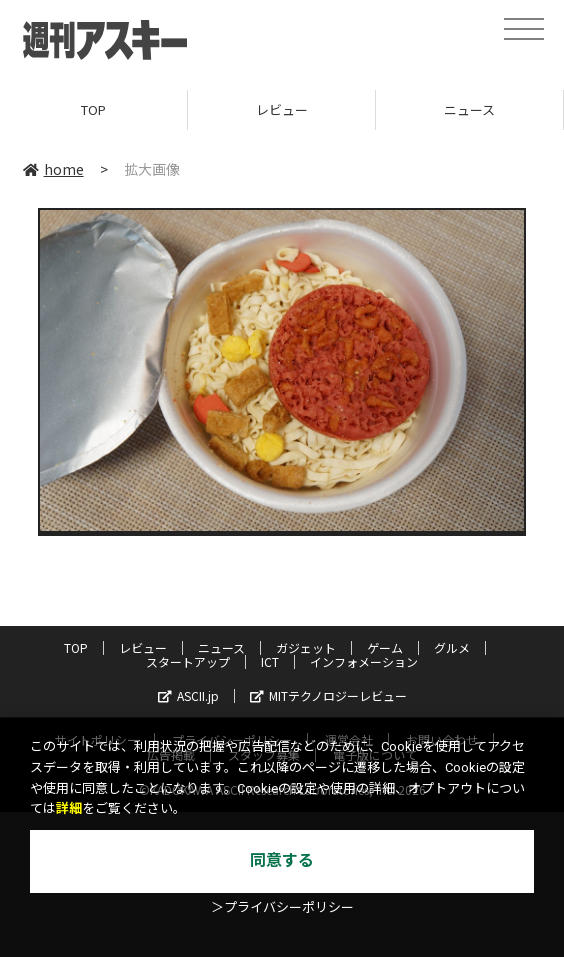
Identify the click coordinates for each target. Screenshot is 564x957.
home (53, 169)
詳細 (69, 808)
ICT (270, 661)
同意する (282, 860)
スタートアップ (188, 661)
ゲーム (385, 647)
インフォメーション (364, 661)
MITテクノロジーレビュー (328, 695)
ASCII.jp (188, 695)
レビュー (282, 109)
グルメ (452, 647)
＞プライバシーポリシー (282, 907)
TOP (93, 109)
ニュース (469, 109)
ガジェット (306, 647)
